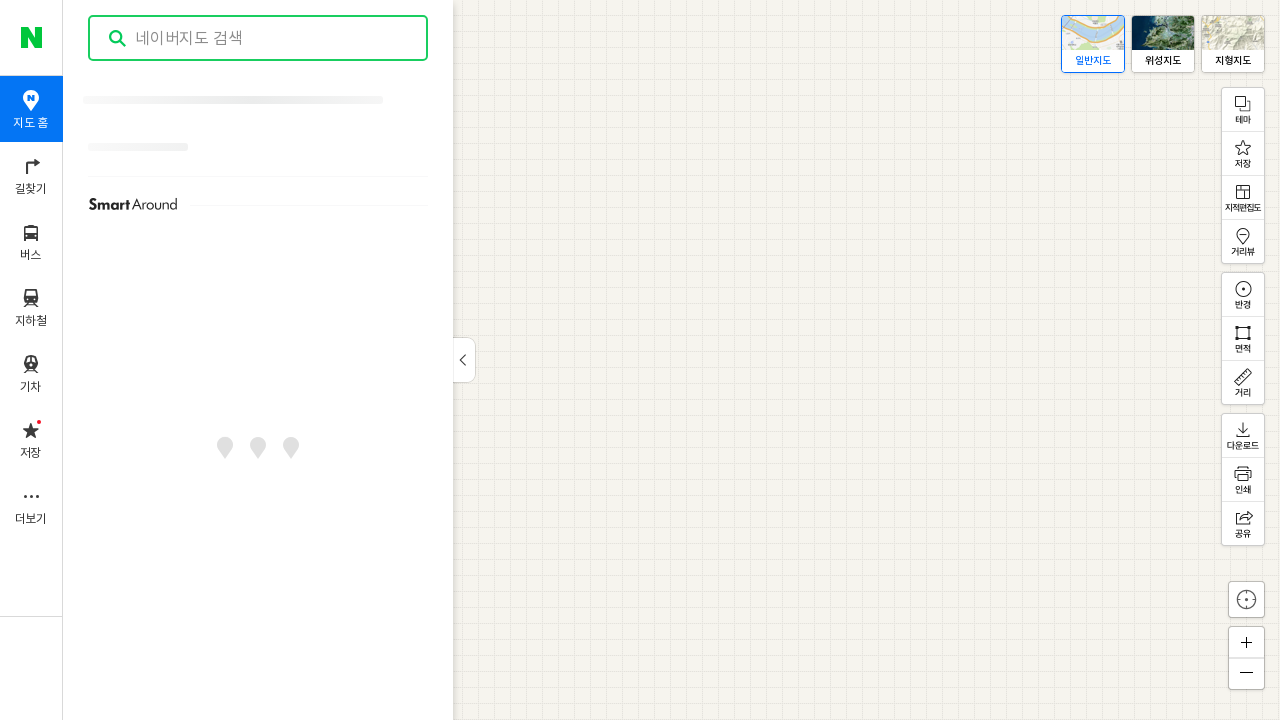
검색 (118, 38)
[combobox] (259, 38)
